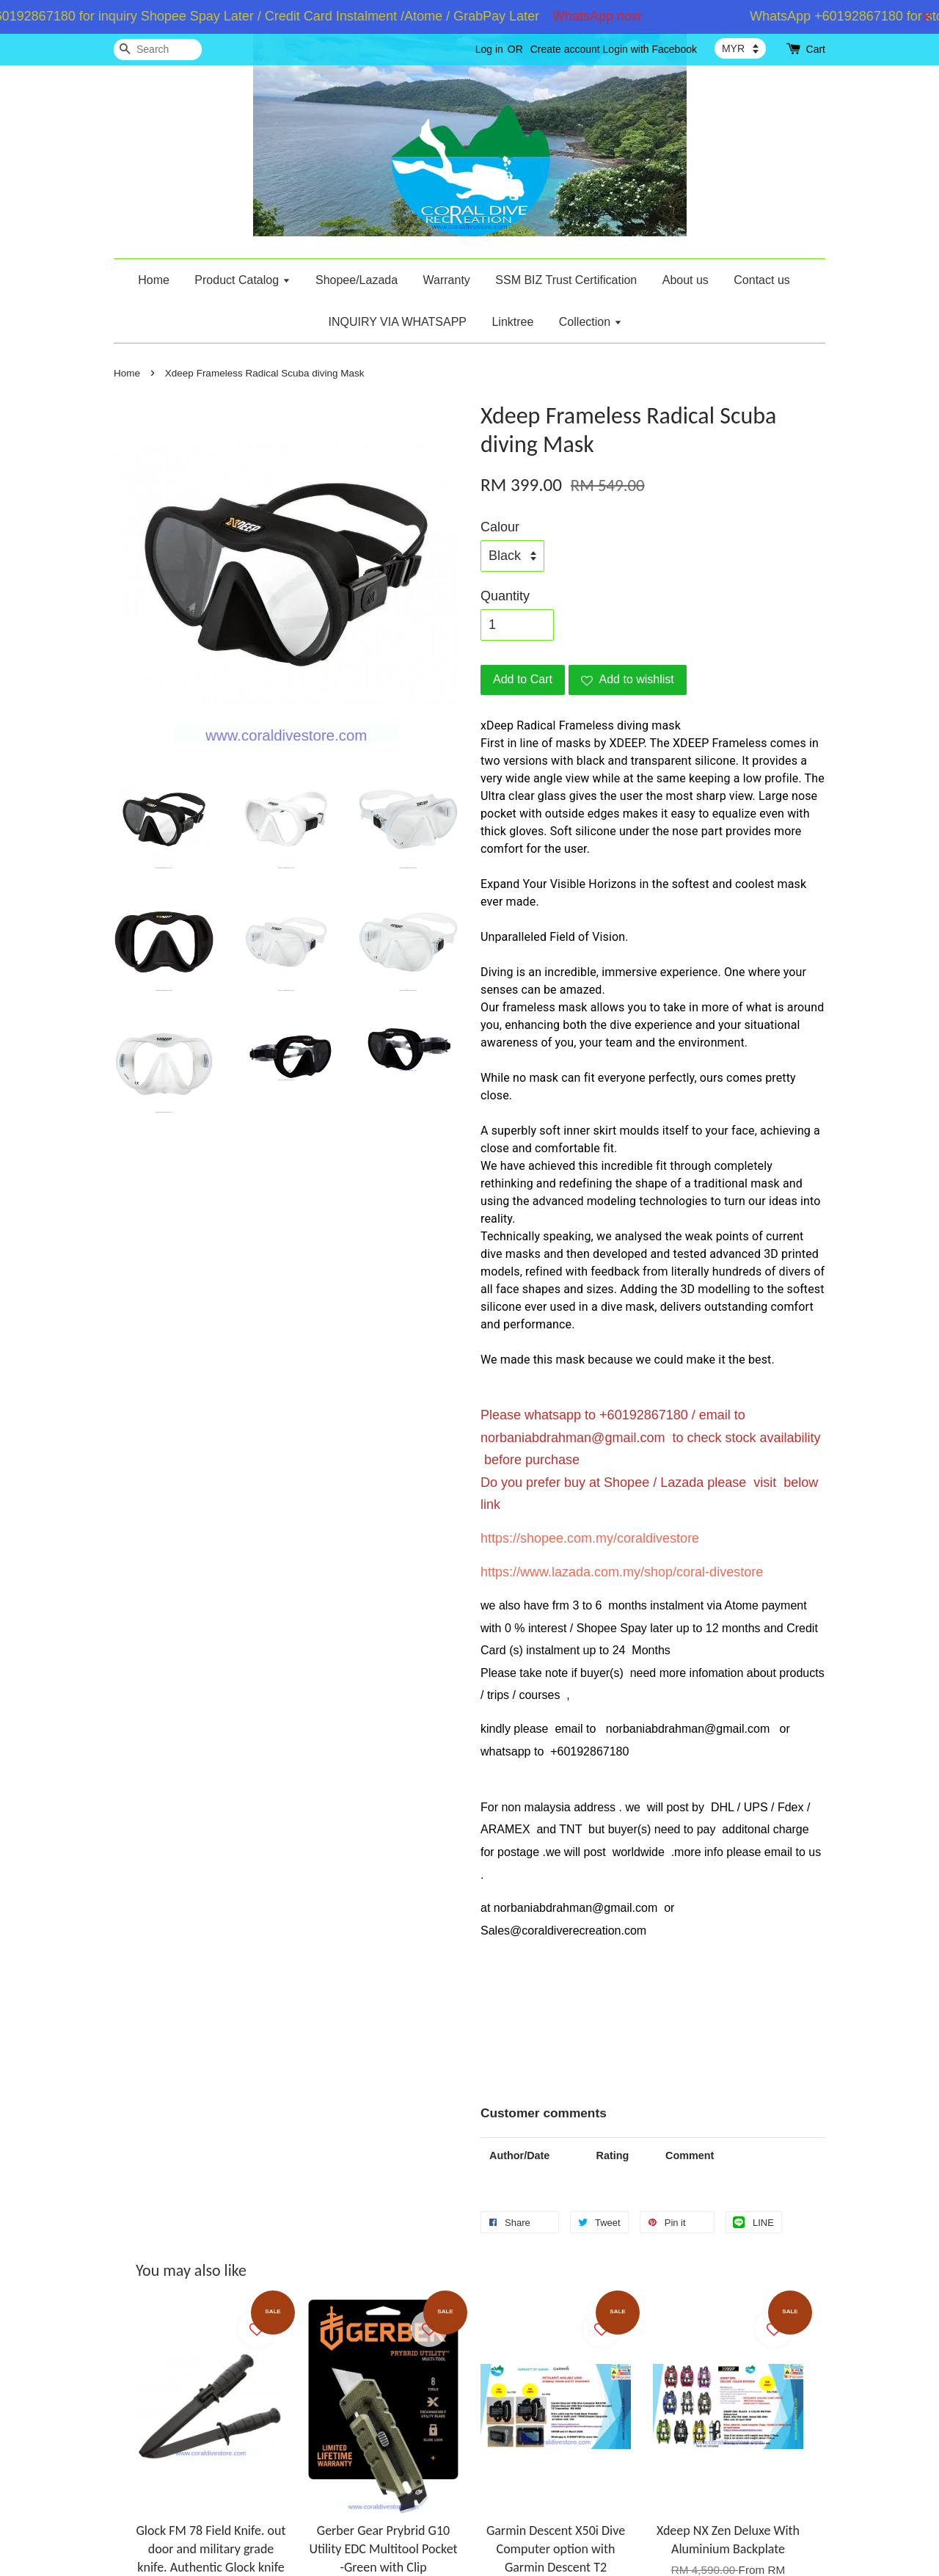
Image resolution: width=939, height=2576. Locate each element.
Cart (815, 49)
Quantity (505, 596)
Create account (565, 49)
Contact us (761, 280)
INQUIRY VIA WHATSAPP (397, 322)
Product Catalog (242, 280)
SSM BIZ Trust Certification (566, 280)
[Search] (158, 49)
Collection (590, 322)
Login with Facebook (650, 49)
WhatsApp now (607, 16)
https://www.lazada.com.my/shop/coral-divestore (622, 1572)
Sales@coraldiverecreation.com (563, 1930)
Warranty (446, 280)
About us (685, 280)
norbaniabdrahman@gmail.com (573, 1437)
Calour (500, 527)
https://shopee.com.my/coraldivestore (590, 1538)
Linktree (512, 322)
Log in (489, 49)
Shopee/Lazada (356, 280)
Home (153, 280)
